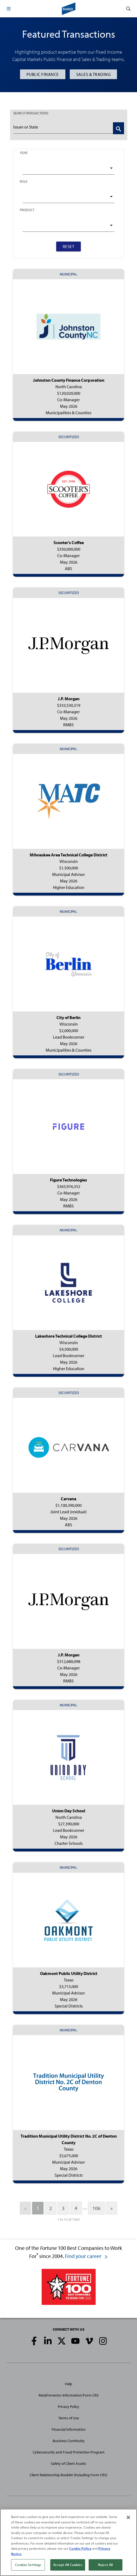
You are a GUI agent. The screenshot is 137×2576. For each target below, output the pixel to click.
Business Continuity (69, 2440)
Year (23, 152)
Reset (69, 246)
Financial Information (69, 2429)
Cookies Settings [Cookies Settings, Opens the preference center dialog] (28, 2564)
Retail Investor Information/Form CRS (69, 2395)
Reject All (105, 2564)
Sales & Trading (93, 74)
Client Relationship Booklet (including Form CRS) (68, 2474)
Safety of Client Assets (68, 2463)
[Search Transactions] (118, 128)
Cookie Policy (80, 2548)
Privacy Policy (68, 2406)
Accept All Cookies (67, 2564)
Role (23, 181)
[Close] (128, 2517)
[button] (8, 8)
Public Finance (42, 74)
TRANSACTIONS (30, 113)
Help (68, 2383)
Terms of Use (68, 2418)
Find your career (86, 2256)
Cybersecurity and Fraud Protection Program (69, 2452)
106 (96, 2208)
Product (27, 210)
